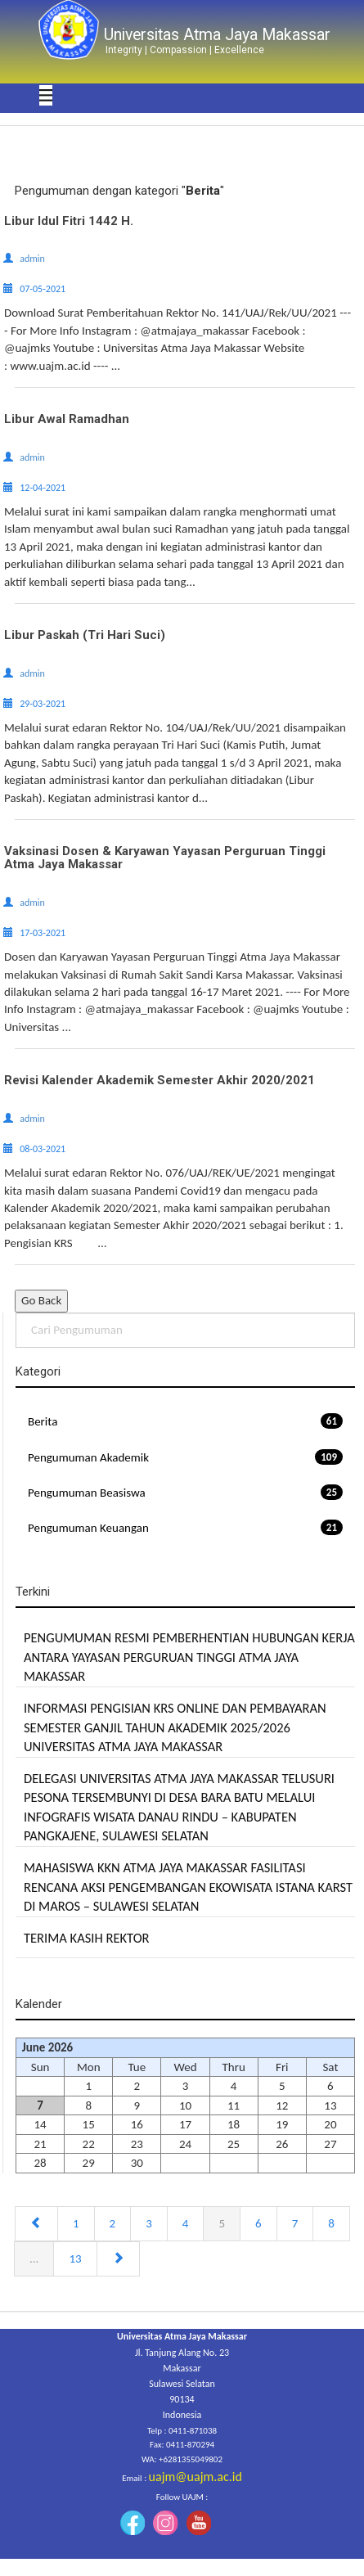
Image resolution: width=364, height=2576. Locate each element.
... (33, 2258)
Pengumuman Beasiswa (185, 1492)
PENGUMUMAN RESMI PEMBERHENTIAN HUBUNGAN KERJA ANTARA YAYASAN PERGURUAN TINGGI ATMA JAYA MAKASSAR (189, 1656)
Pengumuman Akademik (185, 1457)
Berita (185, 1421)
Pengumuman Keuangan (185, 1527)
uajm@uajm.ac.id (195, 2476)
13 (75, 2258)
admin (32, 258)
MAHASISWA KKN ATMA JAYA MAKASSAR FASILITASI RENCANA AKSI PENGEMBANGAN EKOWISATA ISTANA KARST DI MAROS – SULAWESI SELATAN (188, 1886)
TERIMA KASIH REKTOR (87, 1938)
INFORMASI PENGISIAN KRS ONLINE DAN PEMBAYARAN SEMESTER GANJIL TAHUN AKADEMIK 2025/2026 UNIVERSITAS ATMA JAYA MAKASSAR (175, 1727)
